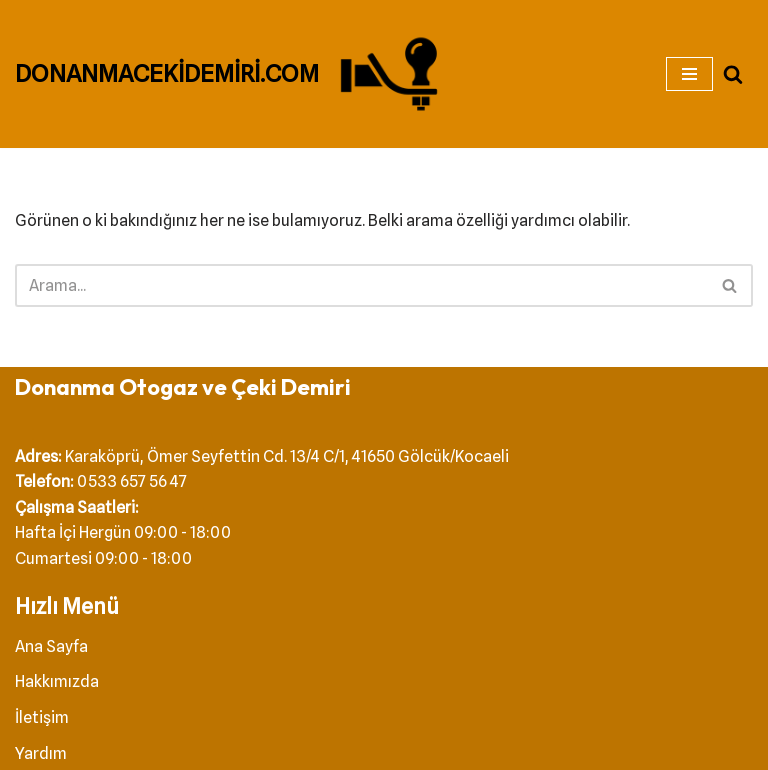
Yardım (41, 753)
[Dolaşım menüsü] (689, 74)
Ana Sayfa (51, 646)
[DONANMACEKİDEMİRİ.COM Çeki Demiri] (232, 74)
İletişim (42, 717)
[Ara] (733, 74)
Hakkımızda (57, 681)
